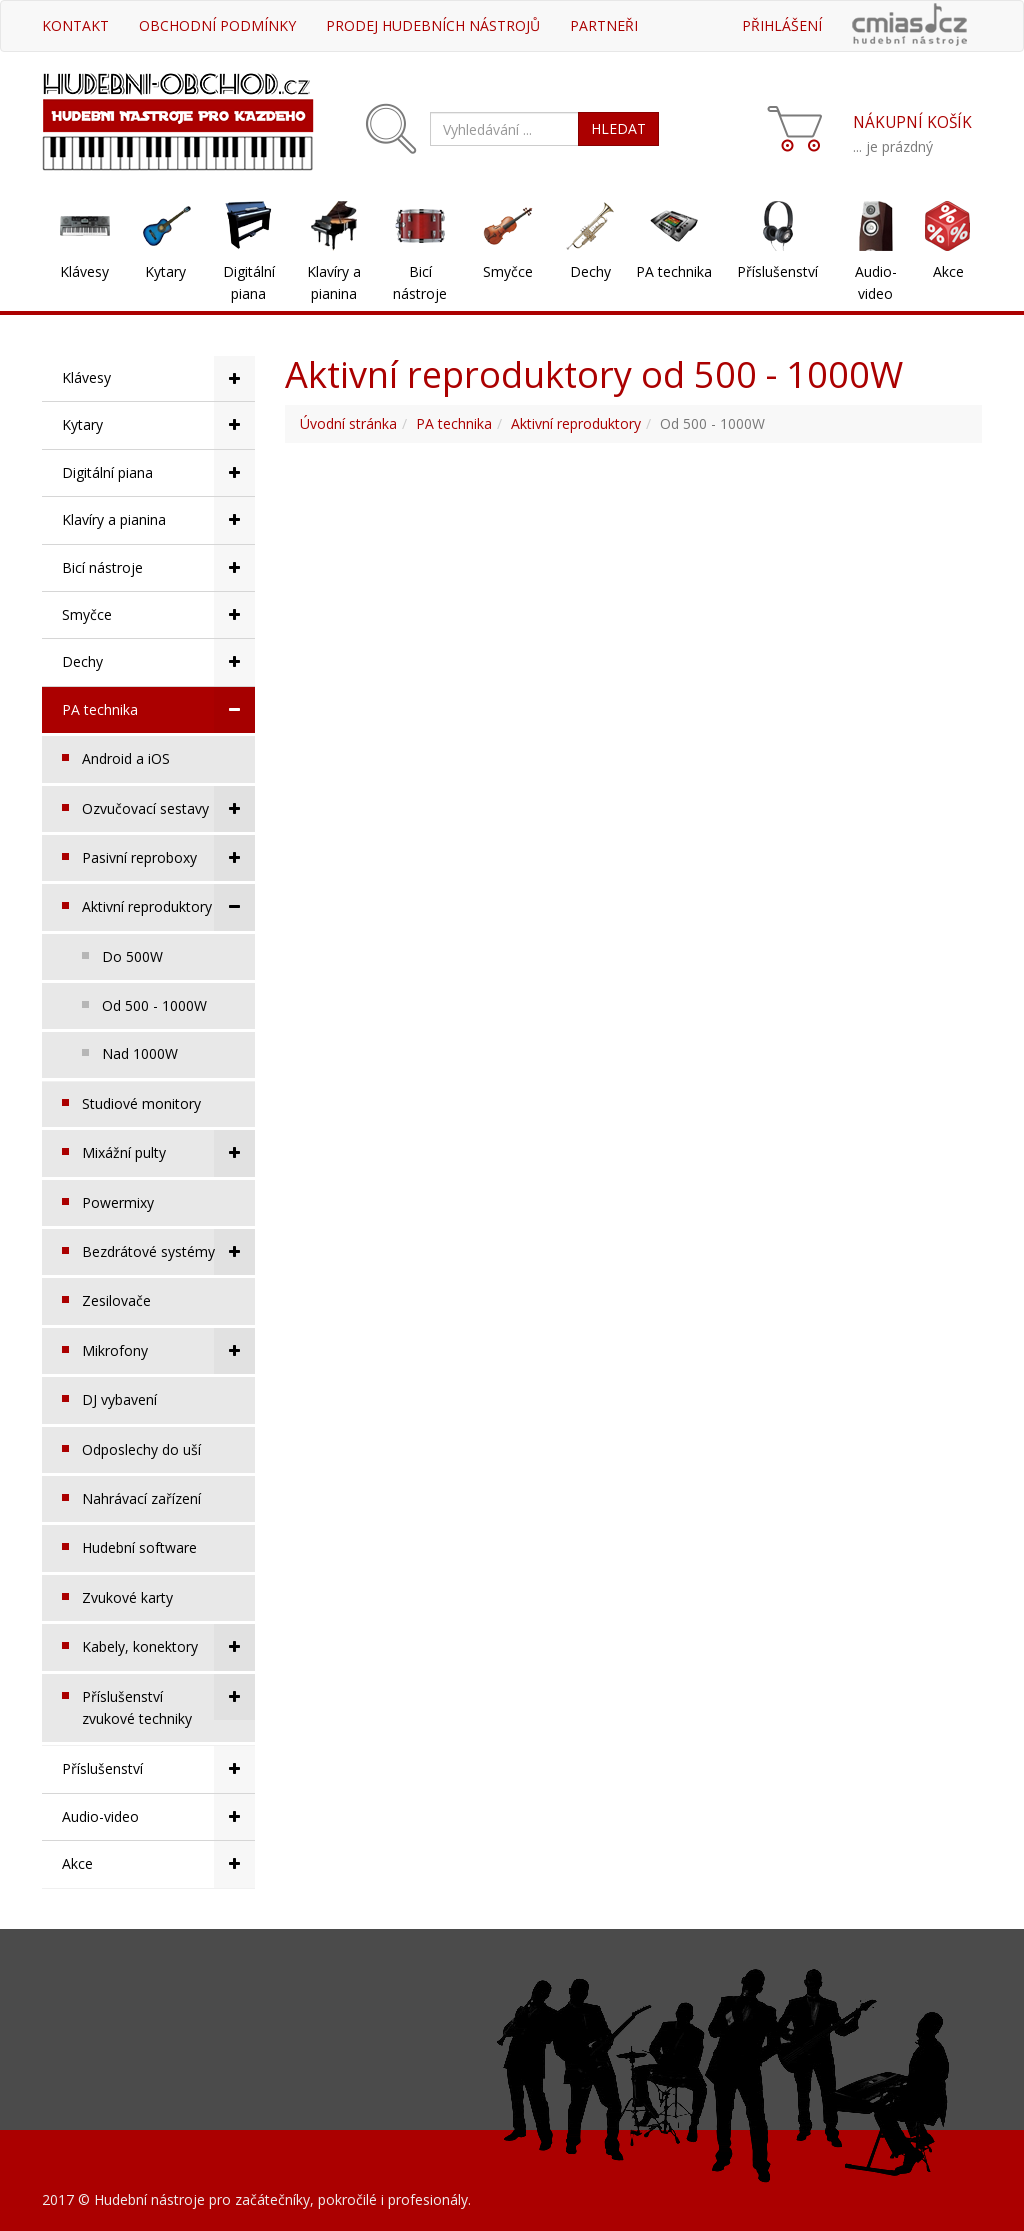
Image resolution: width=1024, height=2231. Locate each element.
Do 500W (132, 956)
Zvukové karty (127, 1597)
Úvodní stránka (348, 423)
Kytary (165, 271)
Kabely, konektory (168, 1647)
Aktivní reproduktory (168, 907)
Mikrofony (168, 1351)
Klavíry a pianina (334, 282)
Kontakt (75, 25)
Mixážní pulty (168, 1153)
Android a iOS (126, 758)
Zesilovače (116, 1300)
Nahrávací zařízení (141, 1498)
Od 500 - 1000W (154, 1005)
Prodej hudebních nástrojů (433, 25)
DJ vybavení (119, 1399)
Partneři (604, 25)
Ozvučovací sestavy (168, 809)
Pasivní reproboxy (168, 858)
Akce (948, 271)
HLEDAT (618, 128)
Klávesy (84, 271)
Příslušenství (777, 271)
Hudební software (139, 1547)
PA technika (674, 271)
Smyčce (508, 271)
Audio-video (876, 282)
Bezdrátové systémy (168, 1252)
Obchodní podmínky (217, 25)
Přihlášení (782, 25)
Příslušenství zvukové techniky (168, 1701)
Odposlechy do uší (141, 1449)
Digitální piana (249, 282)
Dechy (590, 271)
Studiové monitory (141, 1103)
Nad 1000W (140, 1053)
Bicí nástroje (420, 282)
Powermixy (118, 1202)
